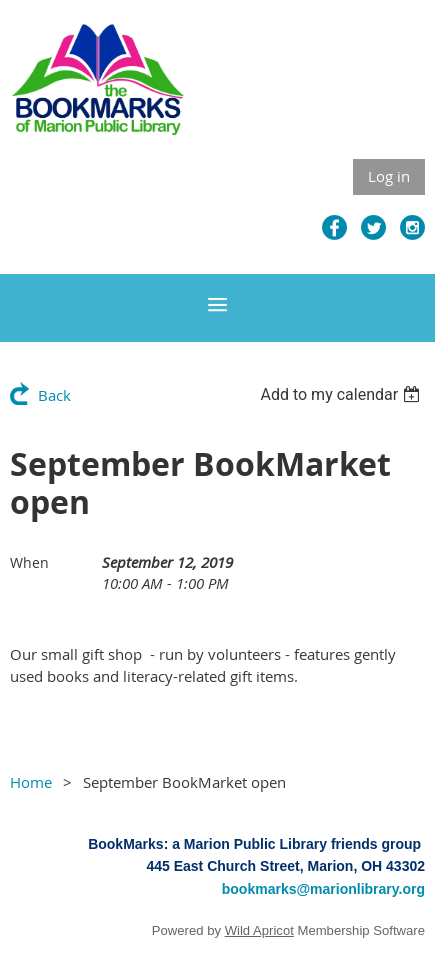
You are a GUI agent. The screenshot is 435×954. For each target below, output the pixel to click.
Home (31, 782)
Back (54, 395)
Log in (389, 176)
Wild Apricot (259, 930)
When (29, 562)
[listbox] (342, 394)
